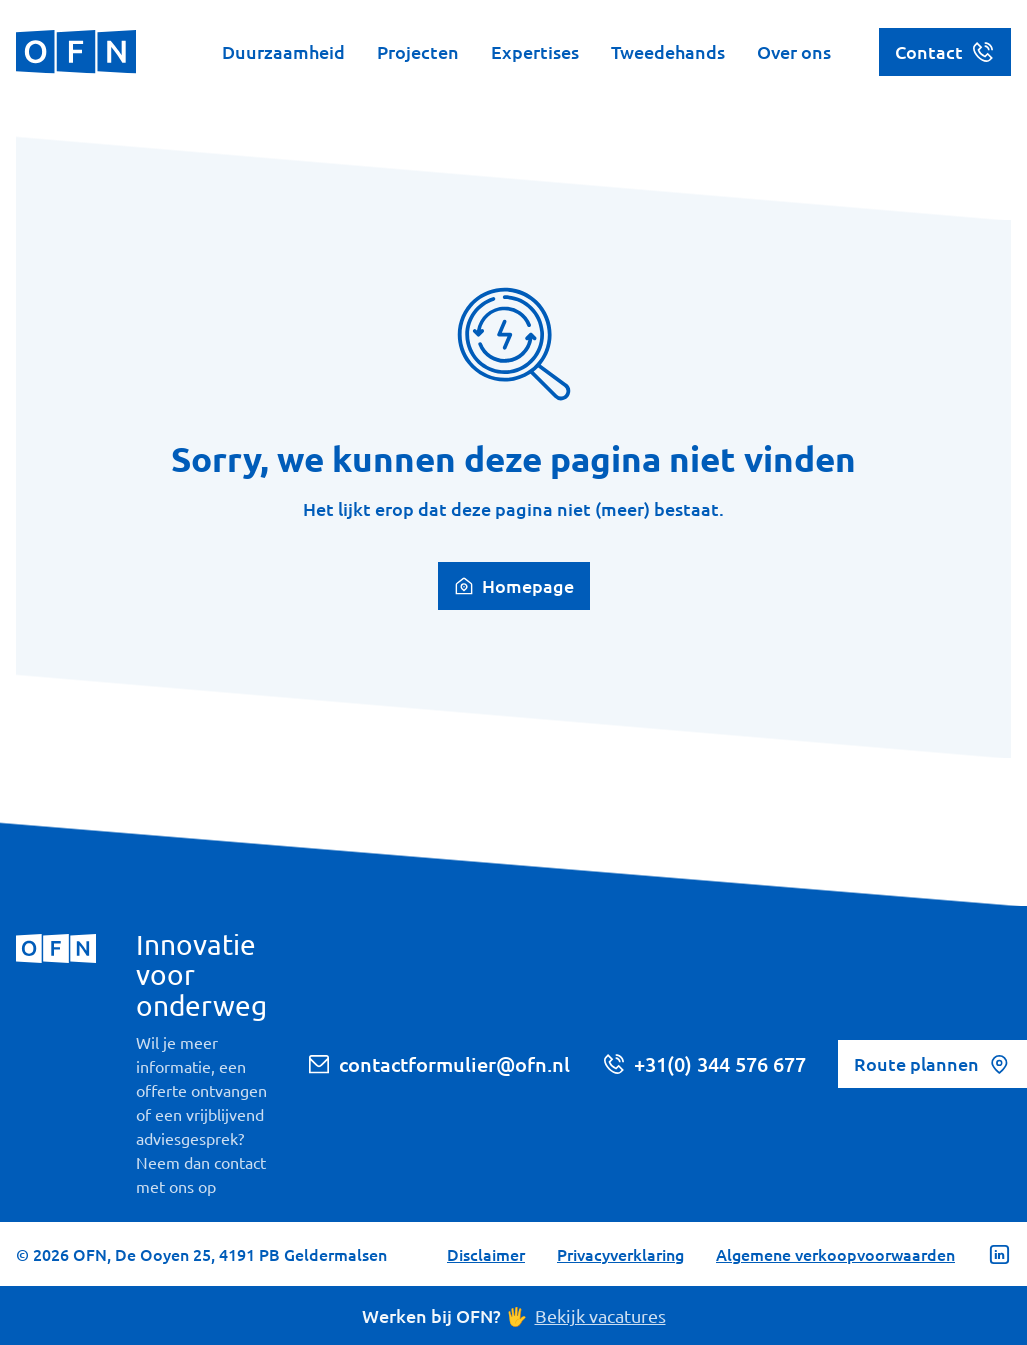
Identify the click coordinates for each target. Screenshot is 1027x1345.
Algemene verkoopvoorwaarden (835, 1254)
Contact (945, 52)
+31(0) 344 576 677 (704, 1064)
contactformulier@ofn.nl (438, 1064)
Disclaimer (486, 1254)
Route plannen (932, 1064)
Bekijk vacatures (600, 1315)
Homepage (514, 585)
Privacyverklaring (620, 1254)
